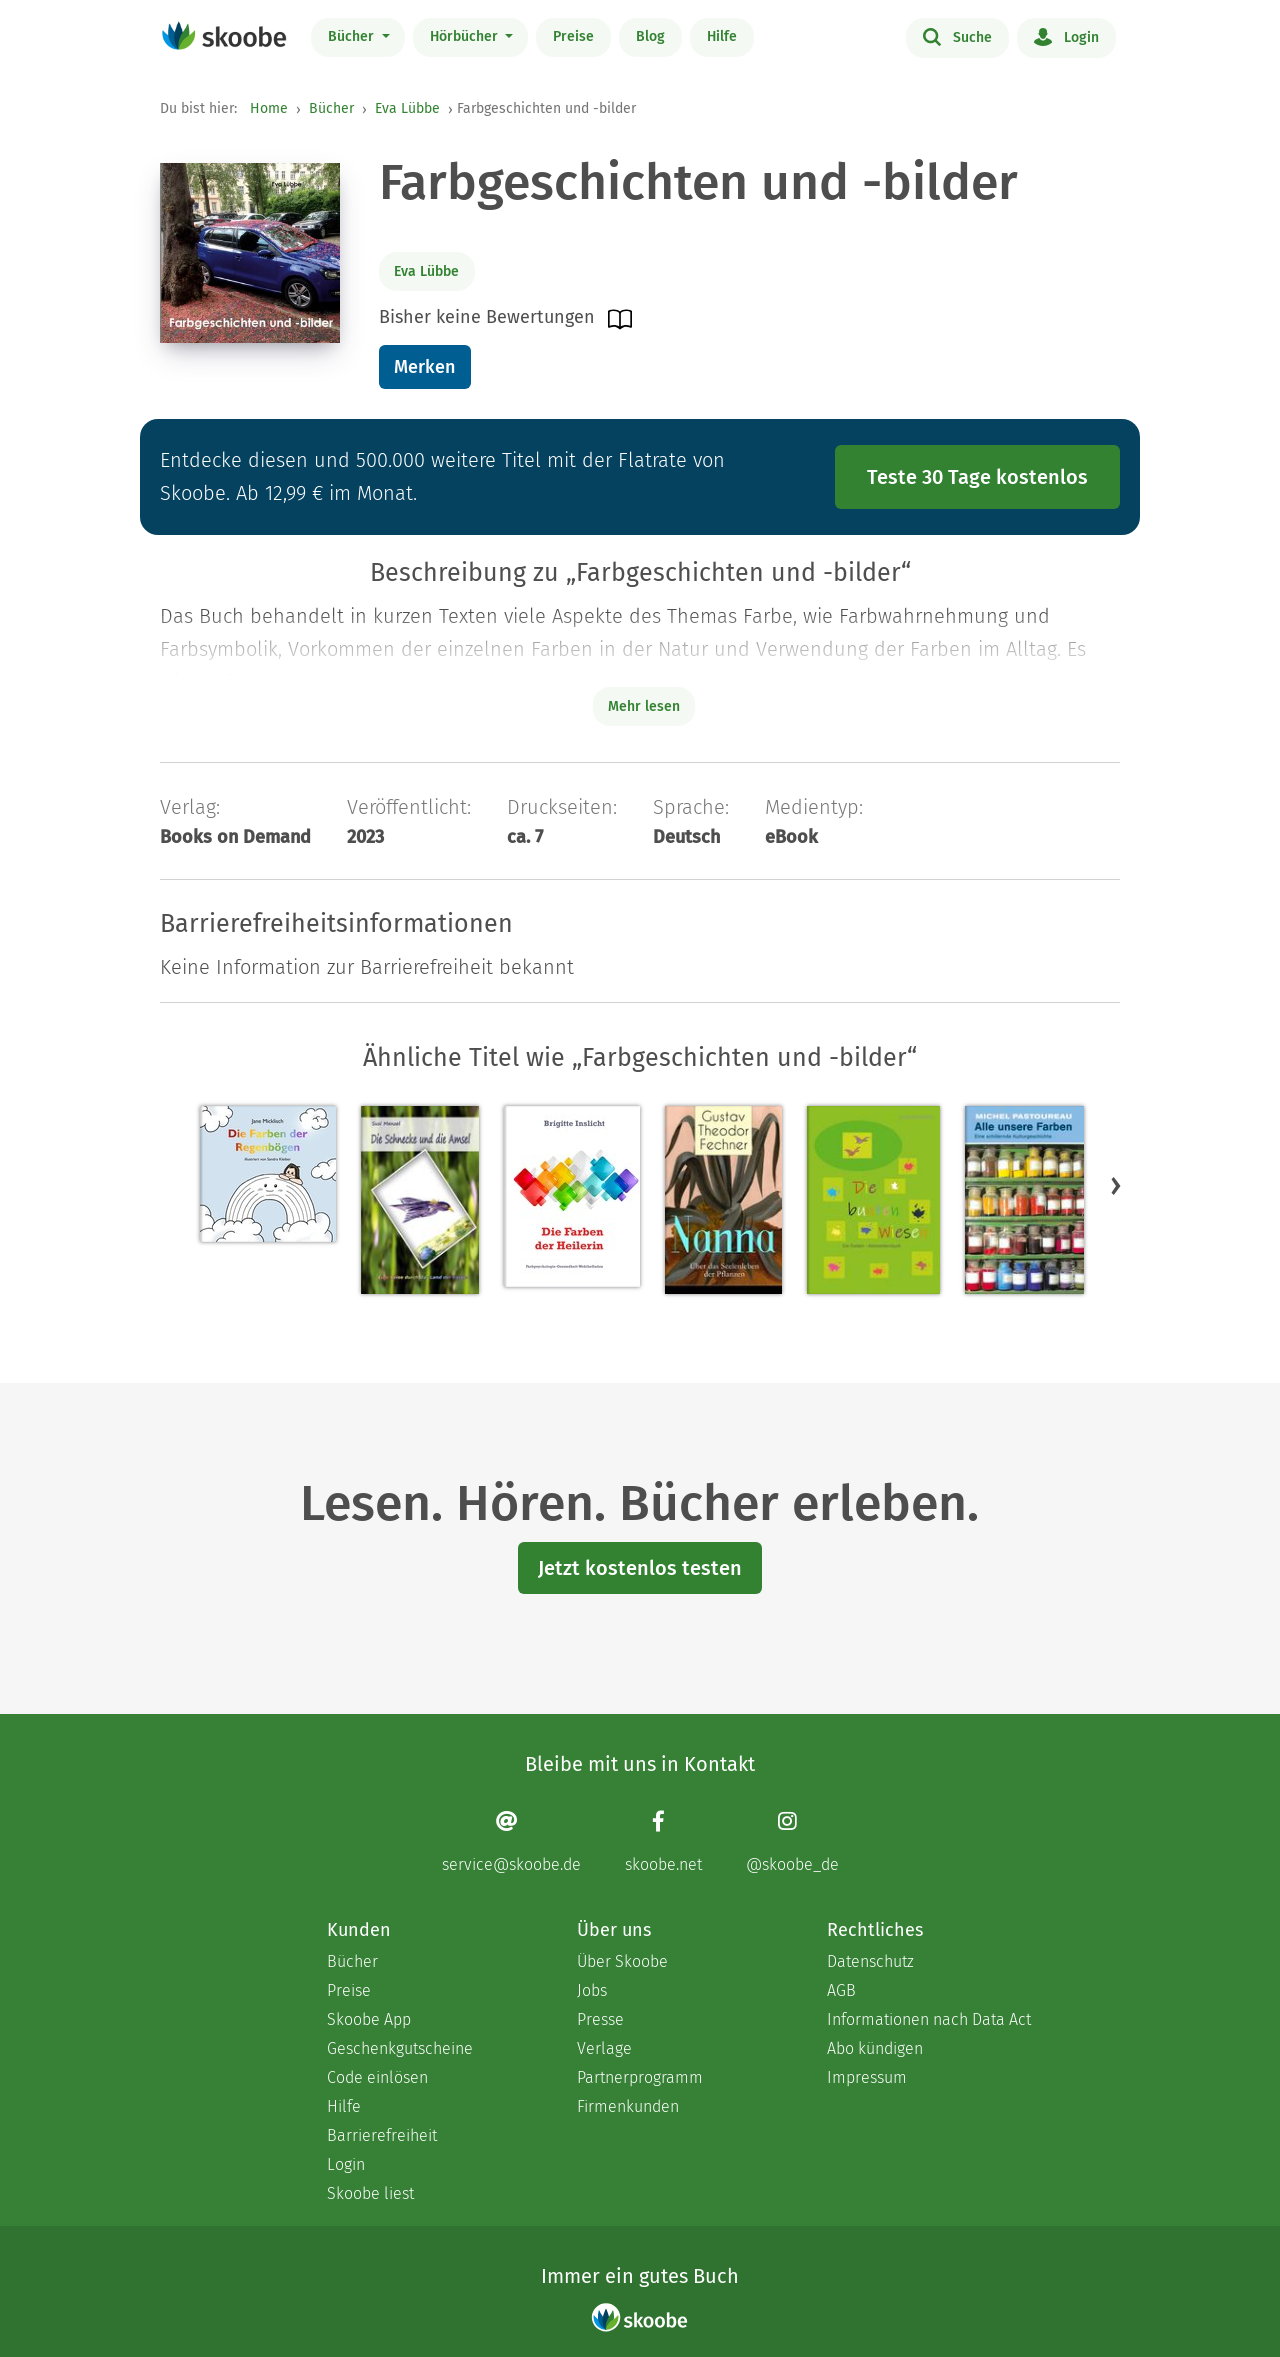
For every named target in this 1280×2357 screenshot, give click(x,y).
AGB (841, 1990)
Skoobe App (369, 2019)
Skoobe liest (370, 2193)
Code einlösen (377, 2077)
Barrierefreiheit (382, 2135)
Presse (600, 2019)
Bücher (353, 36)
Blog (650, 36)
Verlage (604, 2048)
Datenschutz (870, 1961)
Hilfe (722, 36)
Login (1066, 36)
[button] (1116, 1185)
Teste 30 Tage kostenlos (977, 477)
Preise (573, 36)
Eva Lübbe (407, 108)
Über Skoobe (622, 1961)
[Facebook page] (663, 1841)
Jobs (592, 1990)
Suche (957, 36)
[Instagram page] (792, 1841)
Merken (424, 367)
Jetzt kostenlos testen (640, 1568)
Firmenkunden (628, 2106)
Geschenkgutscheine (400, 2048)
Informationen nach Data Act (929, 2019)
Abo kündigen (875, 2048)
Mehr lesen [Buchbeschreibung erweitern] (644, 706)
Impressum (867, 2077)
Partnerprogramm (640, 2077)
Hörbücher (466, 36)
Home (269, 108)
